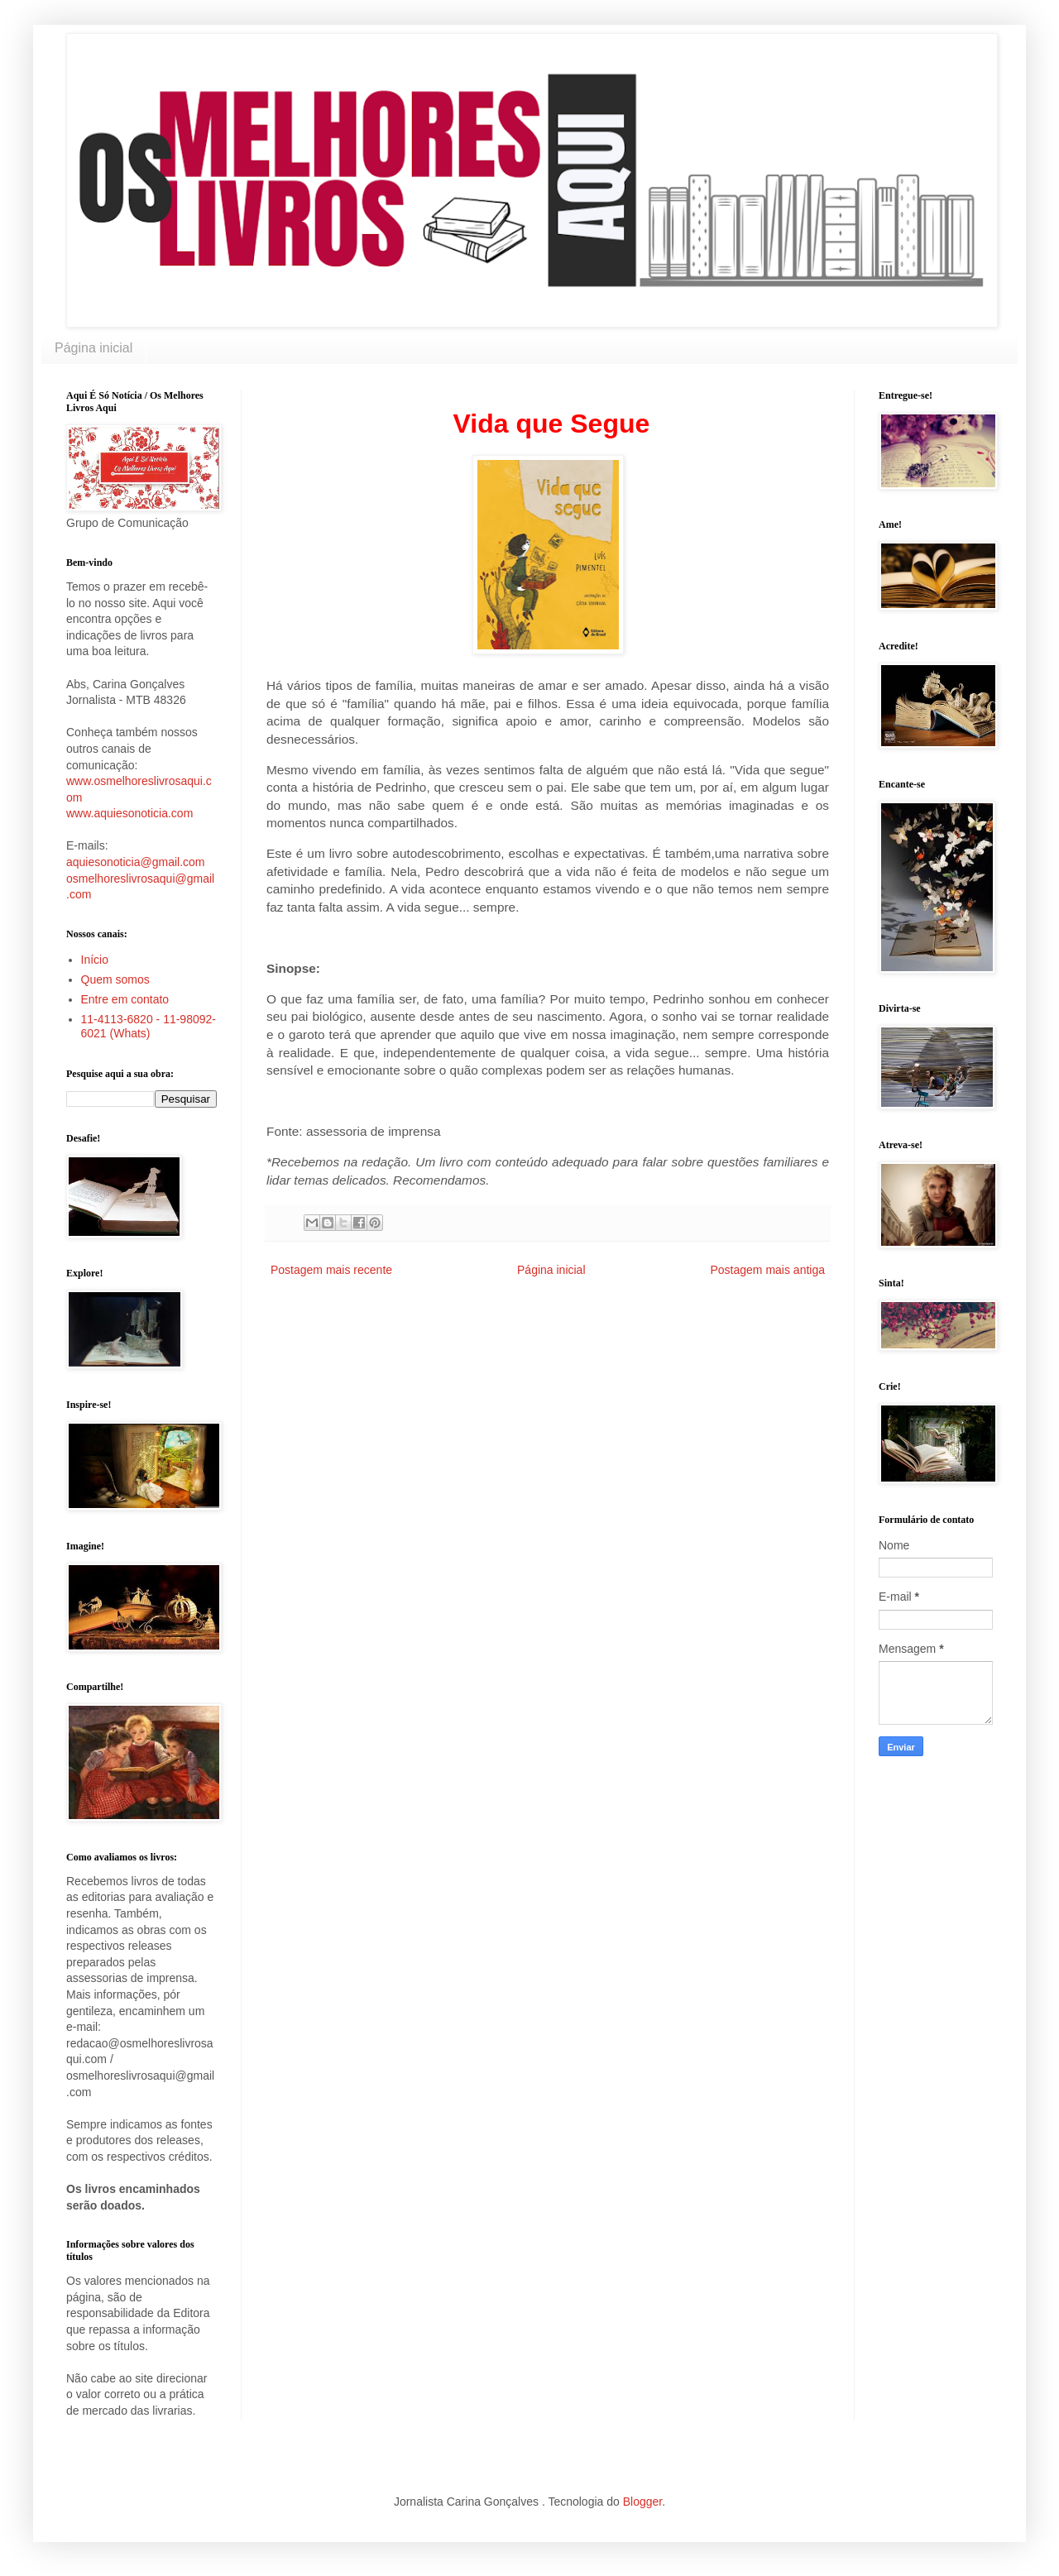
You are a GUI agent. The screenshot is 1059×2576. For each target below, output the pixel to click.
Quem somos (115, 979)
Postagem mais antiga (767, 1269)
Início (94, 959)
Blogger (642, 2501)
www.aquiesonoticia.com (129, 813)
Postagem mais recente (331, 1269)
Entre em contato (125, 999)
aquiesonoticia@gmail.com (135, 862)
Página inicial (93, 348)
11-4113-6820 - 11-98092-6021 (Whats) (148, 1026)
